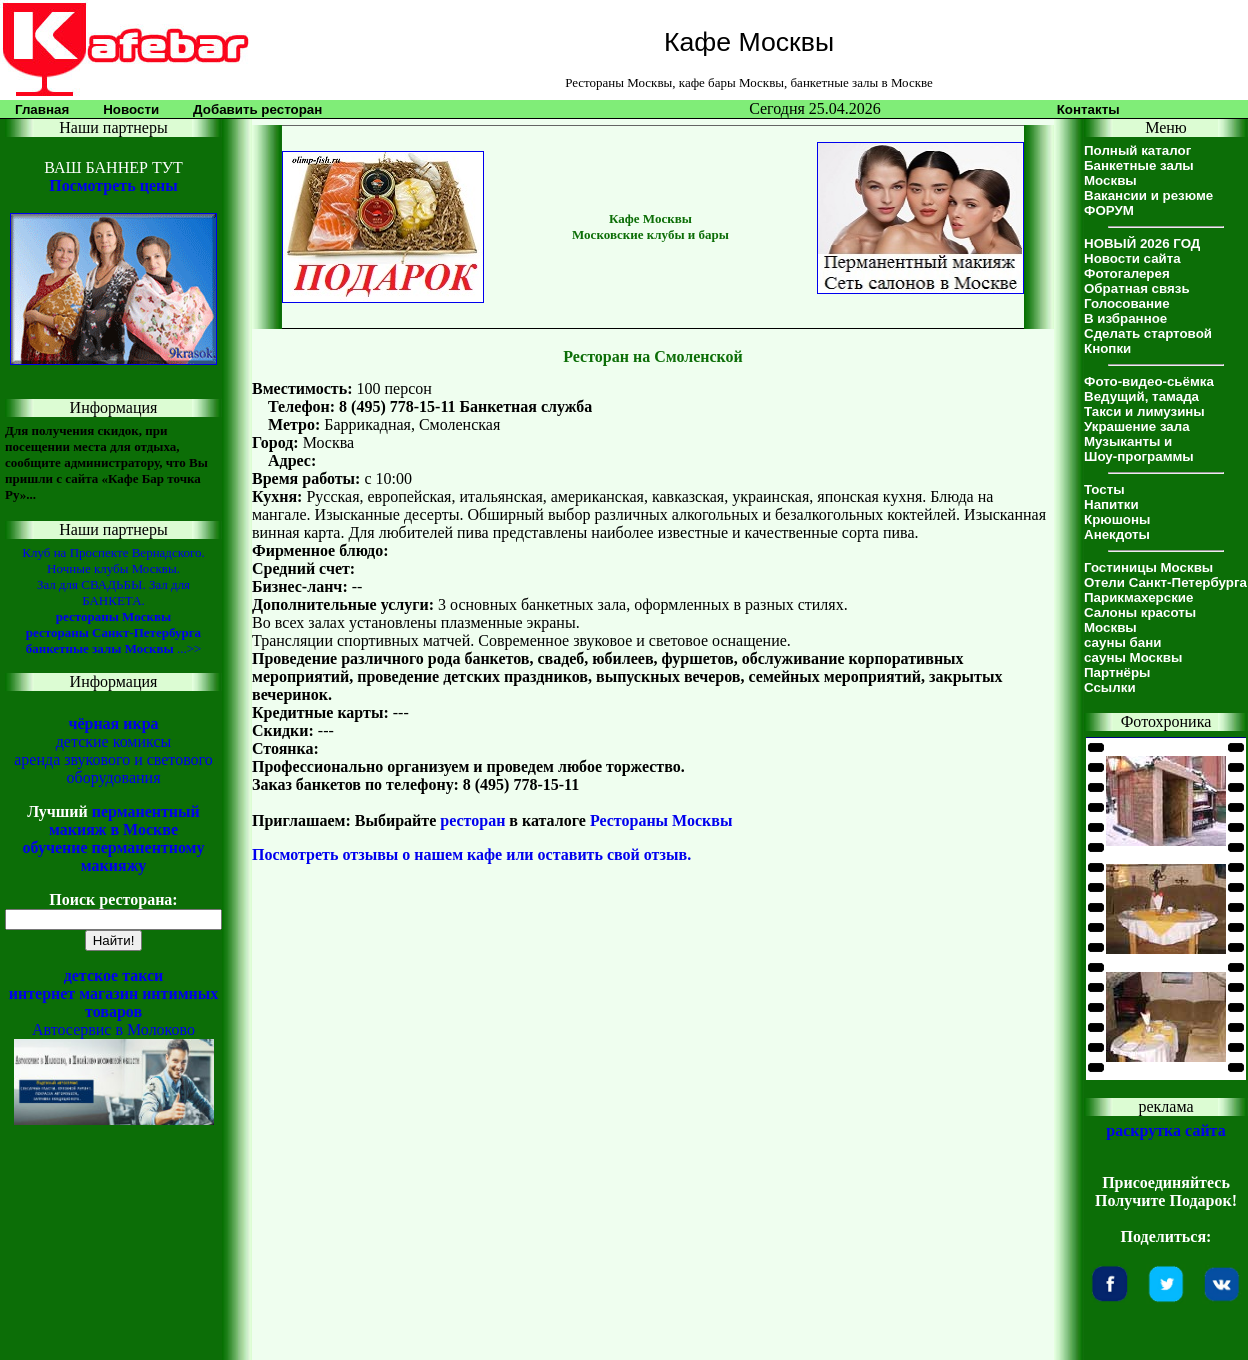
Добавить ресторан (257, 109)
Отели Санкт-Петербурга (1165, 582)
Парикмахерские (1138, 597)
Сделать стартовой (1148, 333)
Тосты (1104, 489)
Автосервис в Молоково (113, 1029)
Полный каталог (1137, 150)
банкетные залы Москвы (100, 648)
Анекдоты (1117, 534)
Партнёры (1117, 672)
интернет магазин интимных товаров (114, 1002)
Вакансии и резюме (1148, 195)
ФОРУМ (1109, 210)
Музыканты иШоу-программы (1139, 449)
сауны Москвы (1133, 657)
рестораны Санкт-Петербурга (113, 632)
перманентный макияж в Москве (124, 820)
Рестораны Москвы (661, 820)
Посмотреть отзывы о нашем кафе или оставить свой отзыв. (471, 854)
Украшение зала (1137, 426)
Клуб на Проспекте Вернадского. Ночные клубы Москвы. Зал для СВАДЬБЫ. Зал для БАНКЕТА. (113, 576)
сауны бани (1122, 642)
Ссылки (1110, 687)
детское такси (114, 975)
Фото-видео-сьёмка (1149, 381)
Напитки (1111, 504)
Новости (131, 109)
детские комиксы (114, 741)
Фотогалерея (1127, 273)
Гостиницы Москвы (1148, 567)
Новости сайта (1132, 258)
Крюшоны (1117, 519)
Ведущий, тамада (1141, 396)
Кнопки (1107, 348)
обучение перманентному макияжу (113, 856)
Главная (42, 109)
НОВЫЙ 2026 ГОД (1142, 243)
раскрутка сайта (1165, 1130)
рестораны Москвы (113, 616)
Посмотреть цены (113, 185)
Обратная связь (1137, 288)
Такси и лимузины (1144, 411)
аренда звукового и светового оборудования (113, 768)
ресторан (472, 820)
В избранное (1125, 318)
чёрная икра (113, 723)
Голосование (1127, 303)
